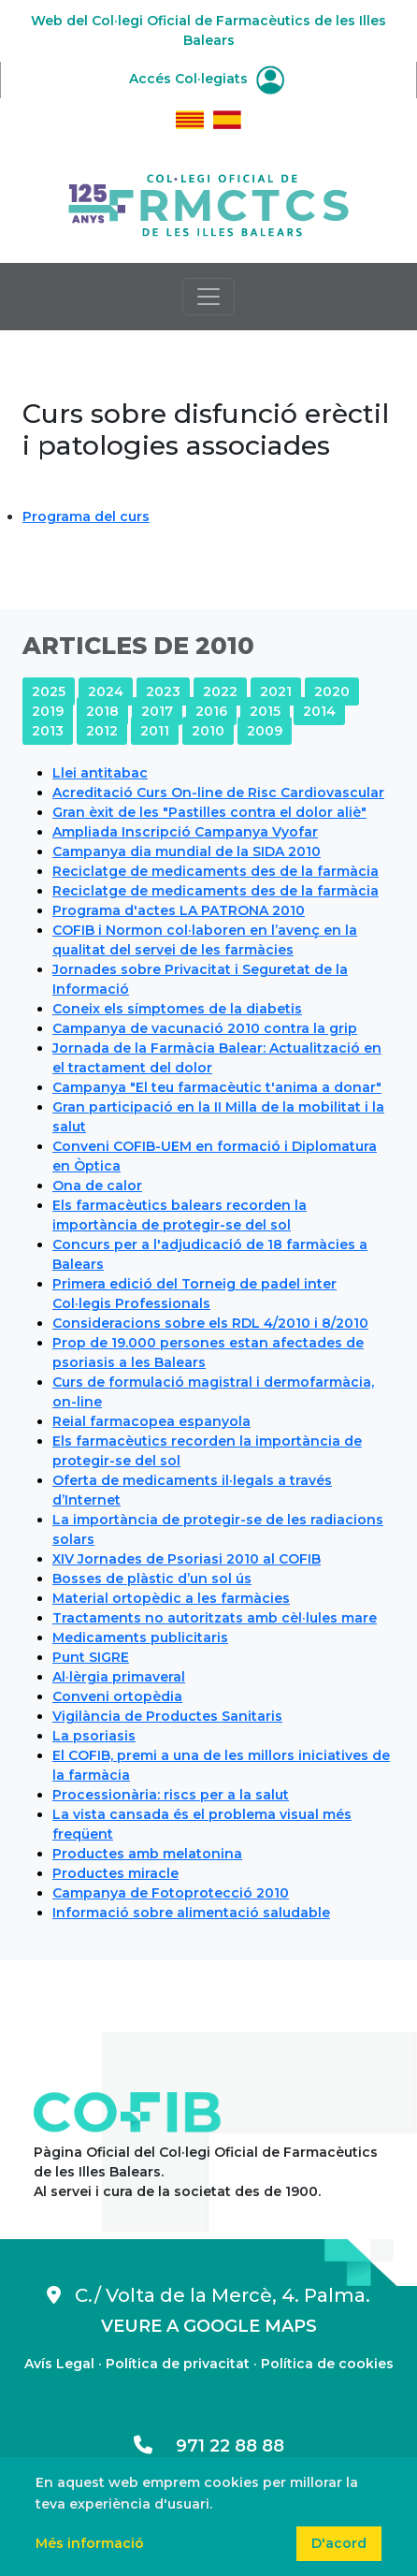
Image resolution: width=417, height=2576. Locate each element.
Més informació (90, 2543)
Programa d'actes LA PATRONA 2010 (178, 910)
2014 (319, 711)
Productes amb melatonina (147, 1853)
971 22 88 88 (209, 2446)
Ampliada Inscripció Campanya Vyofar (185, 831)
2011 (154, 730)
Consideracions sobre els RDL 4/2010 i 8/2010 (210, 1323)
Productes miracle (115, 1873)
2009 (264, 730)
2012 (102, 730)
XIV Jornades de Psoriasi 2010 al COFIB (186, 1558)
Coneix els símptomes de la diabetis (177, 1008)
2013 (48, 730)
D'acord (339, 2543)
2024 (105, 691)
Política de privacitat (178, 2363)
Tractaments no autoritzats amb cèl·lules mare (214, 1617)
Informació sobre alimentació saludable (191, 1912)
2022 (220, 691)
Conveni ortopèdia (117, 1696)
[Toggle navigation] (208, 296)
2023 (163, 691)
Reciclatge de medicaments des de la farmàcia (215, 871)
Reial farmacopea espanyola (151, 1421)
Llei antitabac (100, 772)
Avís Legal (59, 2363)
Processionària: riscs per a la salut (170, 1794)
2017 (157, 711)
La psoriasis (94, 1735)
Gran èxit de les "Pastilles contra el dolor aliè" (209, 812)
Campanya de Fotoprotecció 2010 (170, 1893)
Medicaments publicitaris (140, 1637)
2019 (48, 711)
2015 (265, 711)
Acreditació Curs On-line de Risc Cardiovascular (218, 792)
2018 (102, 711)
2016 (211, 711)
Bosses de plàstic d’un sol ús (152, 1578)
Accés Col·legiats (206, 78)
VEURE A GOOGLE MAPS (209, 2326)
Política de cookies (327, 2363)
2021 (276, 691)
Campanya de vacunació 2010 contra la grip (204, 1028)
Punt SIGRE (90, 1657)
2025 (48, 691)
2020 (332, 691)
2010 (208, 730)
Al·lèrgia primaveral (118, 1676)
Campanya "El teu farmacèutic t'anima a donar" (216, 1087)
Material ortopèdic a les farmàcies (171, 1598)
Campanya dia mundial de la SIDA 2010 (186, 851)
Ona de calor (97, 1185)
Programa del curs (86, 516)
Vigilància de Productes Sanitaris (167, 1716)
